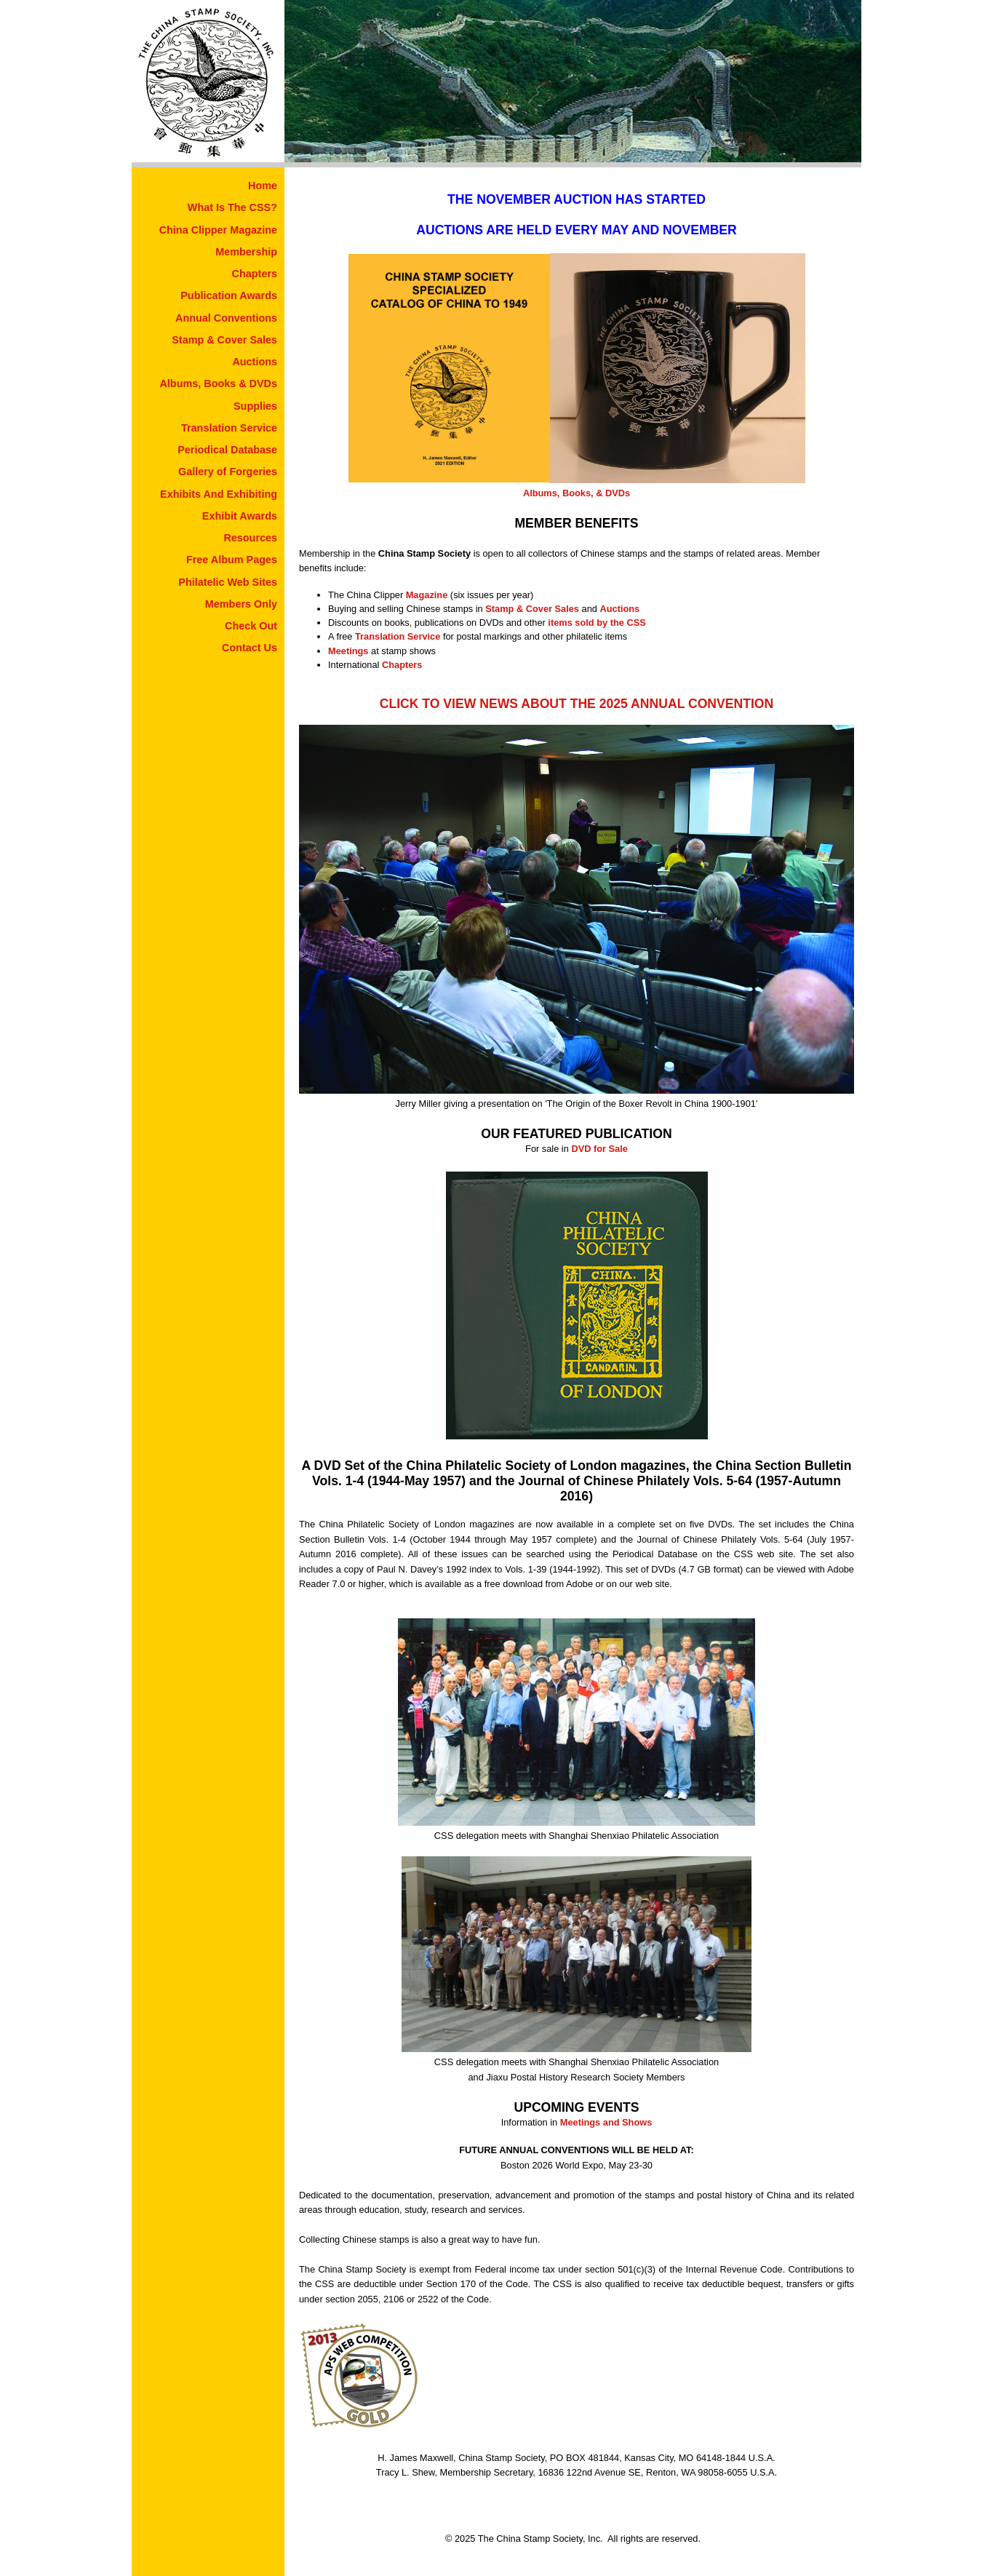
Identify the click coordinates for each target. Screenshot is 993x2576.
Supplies (255, 406)
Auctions (254, 361)
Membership (246, 252)
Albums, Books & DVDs (218, 383)
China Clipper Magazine (218, 230)
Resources (250, 538)
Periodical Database (227, 450)
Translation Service (229, 428)
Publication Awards (228, 295)
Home (262, 185)
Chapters (254, 273)
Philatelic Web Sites (227, 582)
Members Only (241, 604)
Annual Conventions (226, 318)
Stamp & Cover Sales (224, 340)
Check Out (251, 626)
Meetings (348, 650)
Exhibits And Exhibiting (218, 494)
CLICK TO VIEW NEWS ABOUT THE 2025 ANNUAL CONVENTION (577, 703)
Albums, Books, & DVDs (576, 493)
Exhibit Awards (239, 516)
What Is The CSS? (232, 207)
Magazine (427, 594)
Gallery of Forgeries (227, 471)
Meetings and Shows (606, 2122)
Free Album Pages (231, 559)
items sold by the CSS (596, 622)
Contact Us (249, 647)
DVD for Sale (599, 1148)
